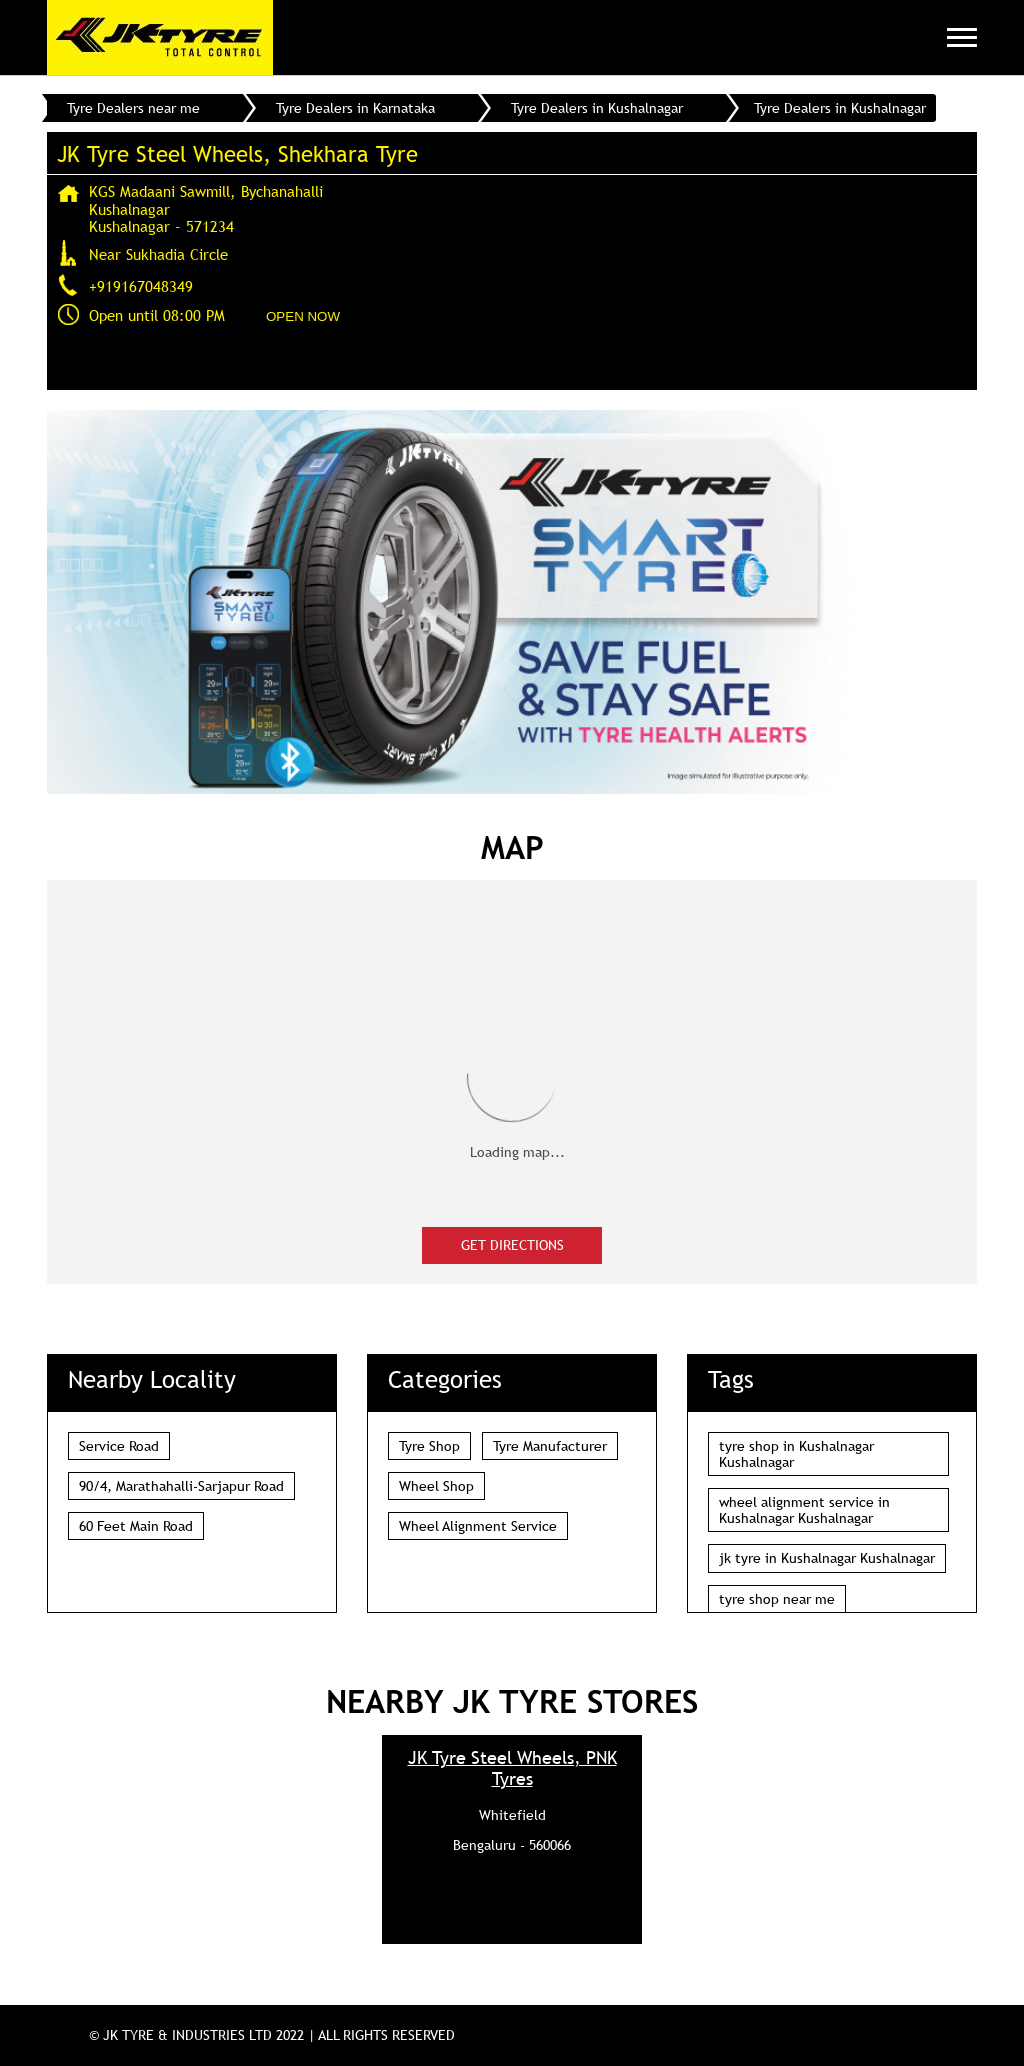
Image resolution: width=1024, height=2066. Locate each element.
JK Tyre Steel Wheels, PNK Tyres (512, 1768)
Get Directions (512, 1245)
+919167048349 (141, 286)
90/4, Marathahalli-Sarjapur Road (181, 1486)
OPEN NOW (303, 316)
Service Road (119, 1446)
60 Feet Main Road (136, 1526)
